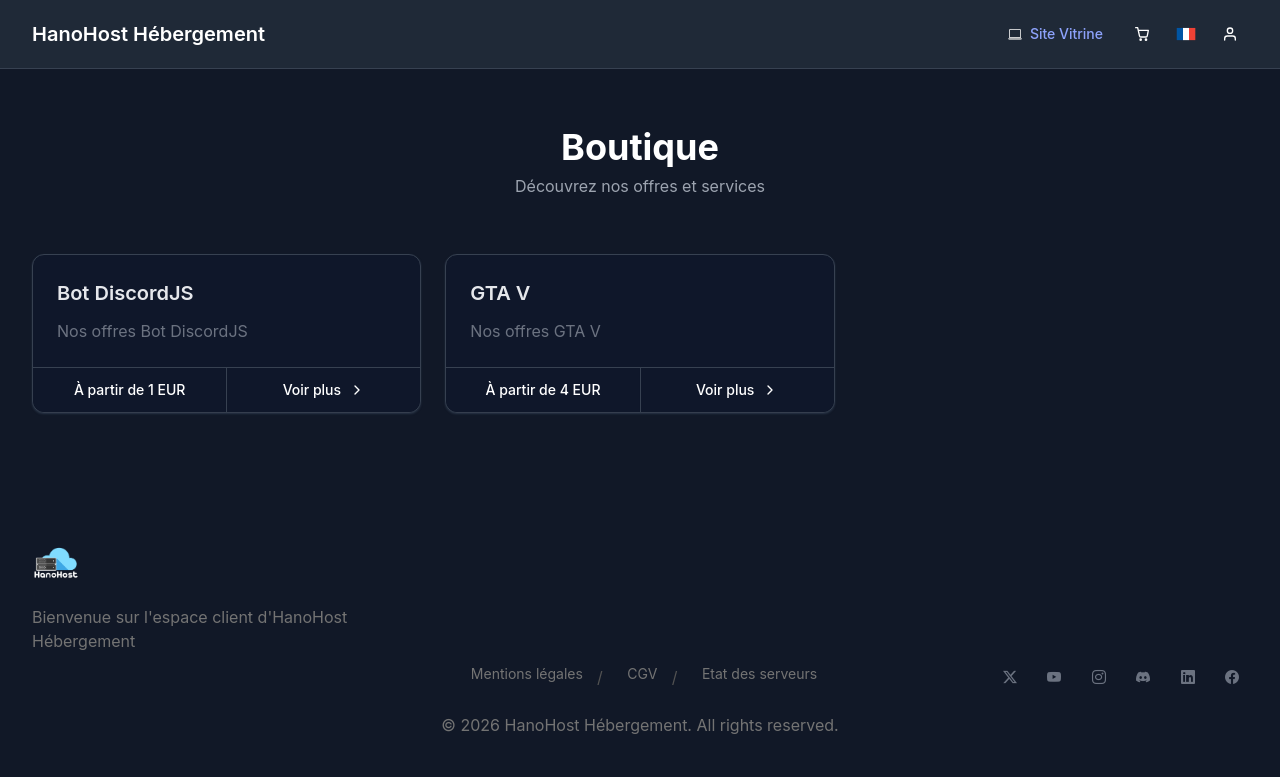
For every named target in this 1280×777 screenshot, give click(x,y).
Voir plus (351, 394)
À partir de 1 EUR (130, 389)
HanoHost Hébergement (148, 34)
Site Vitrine (1055, 33)
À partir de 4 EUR (543, 389)
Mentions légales (527, 673)
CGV (642, 673)
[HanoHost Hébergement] (228, 565)
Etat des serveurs (759, 673)
